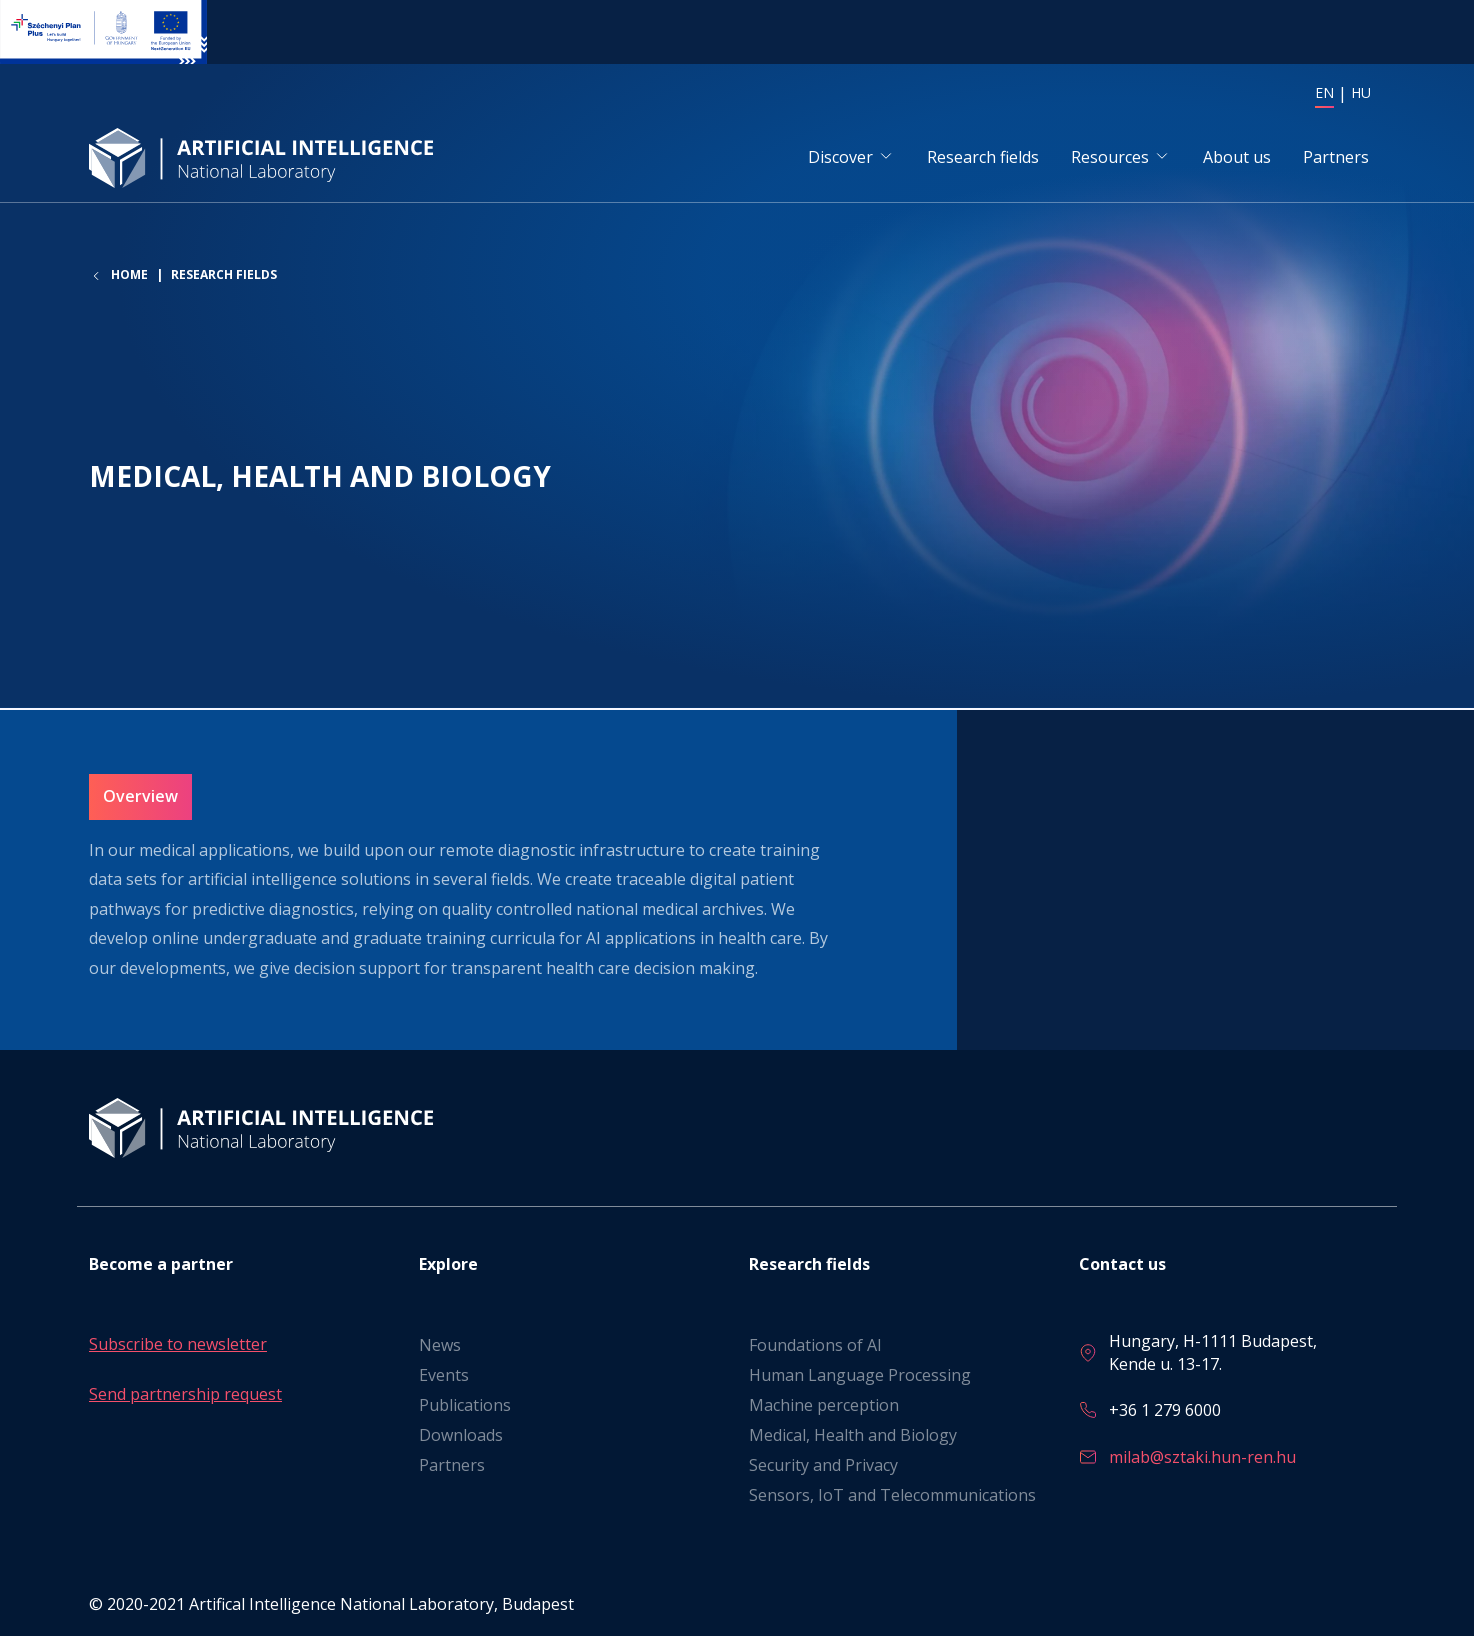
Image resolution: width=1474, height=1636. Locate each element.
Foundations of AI (815, 1346)
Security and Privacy (823, 1466)
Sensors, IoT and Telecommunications (892, 1496)
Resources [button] (1110, 159)
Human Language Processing (860, 1376)
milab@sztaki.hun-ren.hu (1202, 1457)
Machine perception (824, 1406)
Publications (465, 1406)
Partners (1336, 159)
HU (1361, 92)
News (440, 1346)
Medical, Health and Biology (853, 1436)
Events (444, 1376)
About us (1237, 159)
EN (1324, 92)
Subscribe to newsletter (178, 1345)
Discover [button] (840, 159)
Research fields (983, 159)
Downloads (461, 1436)
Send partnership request (185, 1394)
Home (129, 281)
